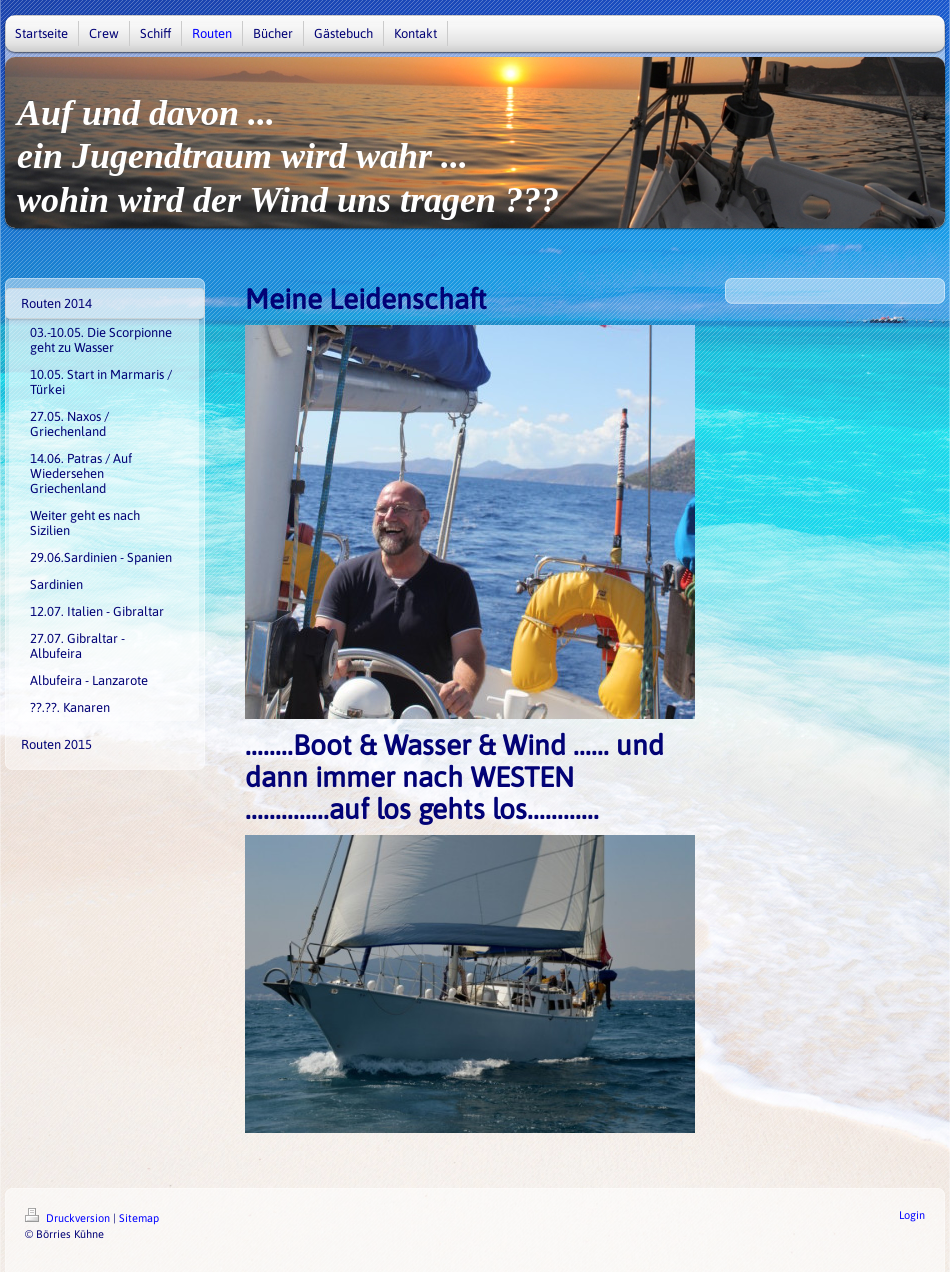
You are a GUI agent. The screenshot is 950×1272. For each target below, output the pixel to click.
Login (912, 1215)
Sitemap (139, 1218)
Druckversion (69, 1218)
